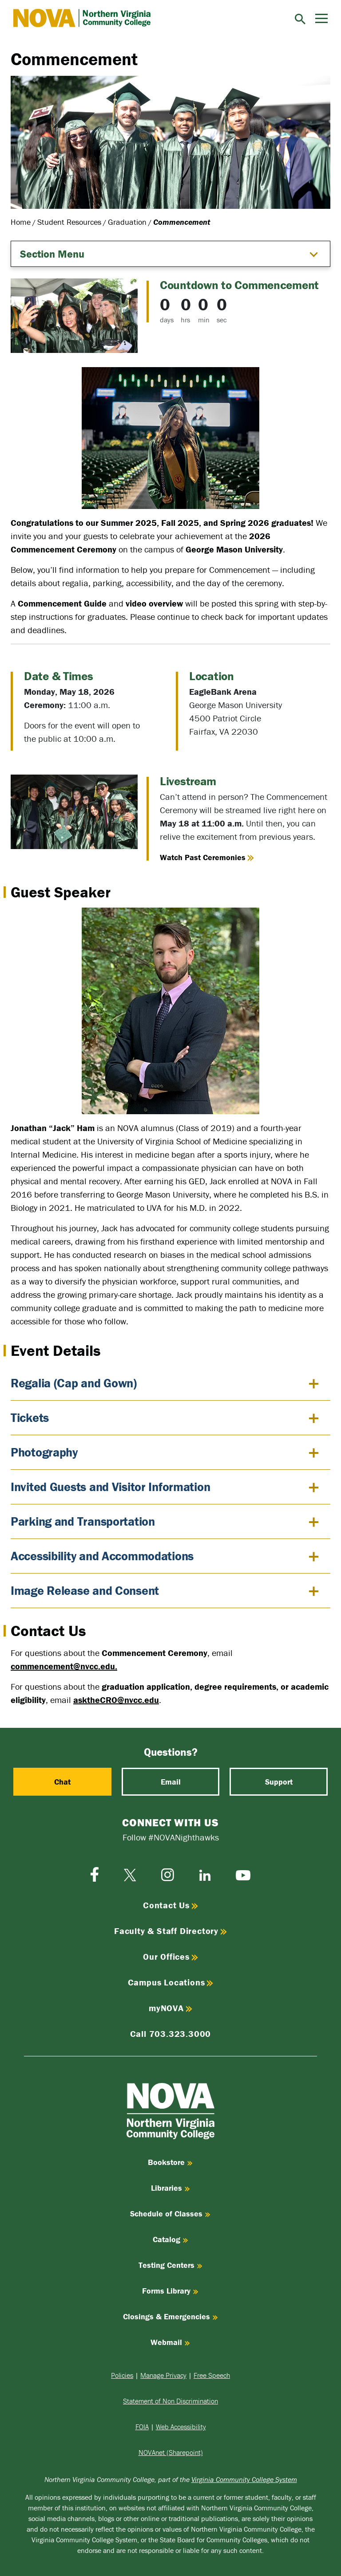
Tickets (30, 1417)
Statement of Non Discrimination (170, 2400)
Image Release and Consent (85, 1590)
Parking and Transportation (83, 1521)
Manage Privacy (163, 2375)
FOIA (142, 2426)
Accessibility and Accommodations (102, 1555)
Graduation (127, 222)
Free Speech (212, 2375)
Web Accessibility (181, 2426)
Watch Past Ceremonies (207, 857)
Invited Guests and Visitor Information (110, 1486)
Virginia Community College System (244, 2479)
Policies (122, 2375)
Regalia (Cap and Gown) (74, 1382)
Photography (44, 1452)
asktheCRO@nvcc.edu (116, 1699)
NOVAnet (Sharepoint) (171, 2452)
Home (21, 222)
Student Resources (69, 222)
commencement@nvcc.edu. (64, 1666)
